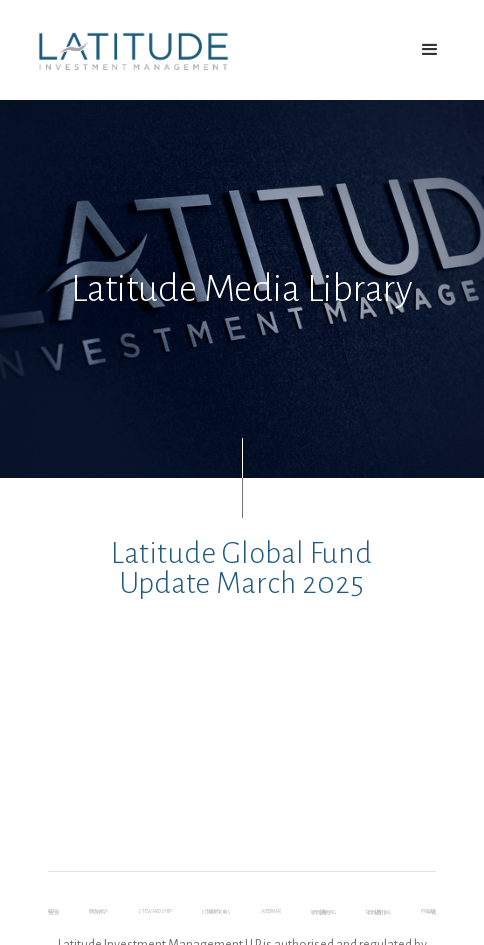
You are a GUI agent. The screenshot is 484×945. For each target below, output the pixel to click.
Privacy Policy (98, 913)
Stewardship (155, 913)
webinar (271, 913)
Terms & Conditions (216, 913)
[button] (430, 50)
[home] (129, 50)
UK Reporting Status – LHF (323, 913)
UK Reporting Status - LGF (378, 913)
